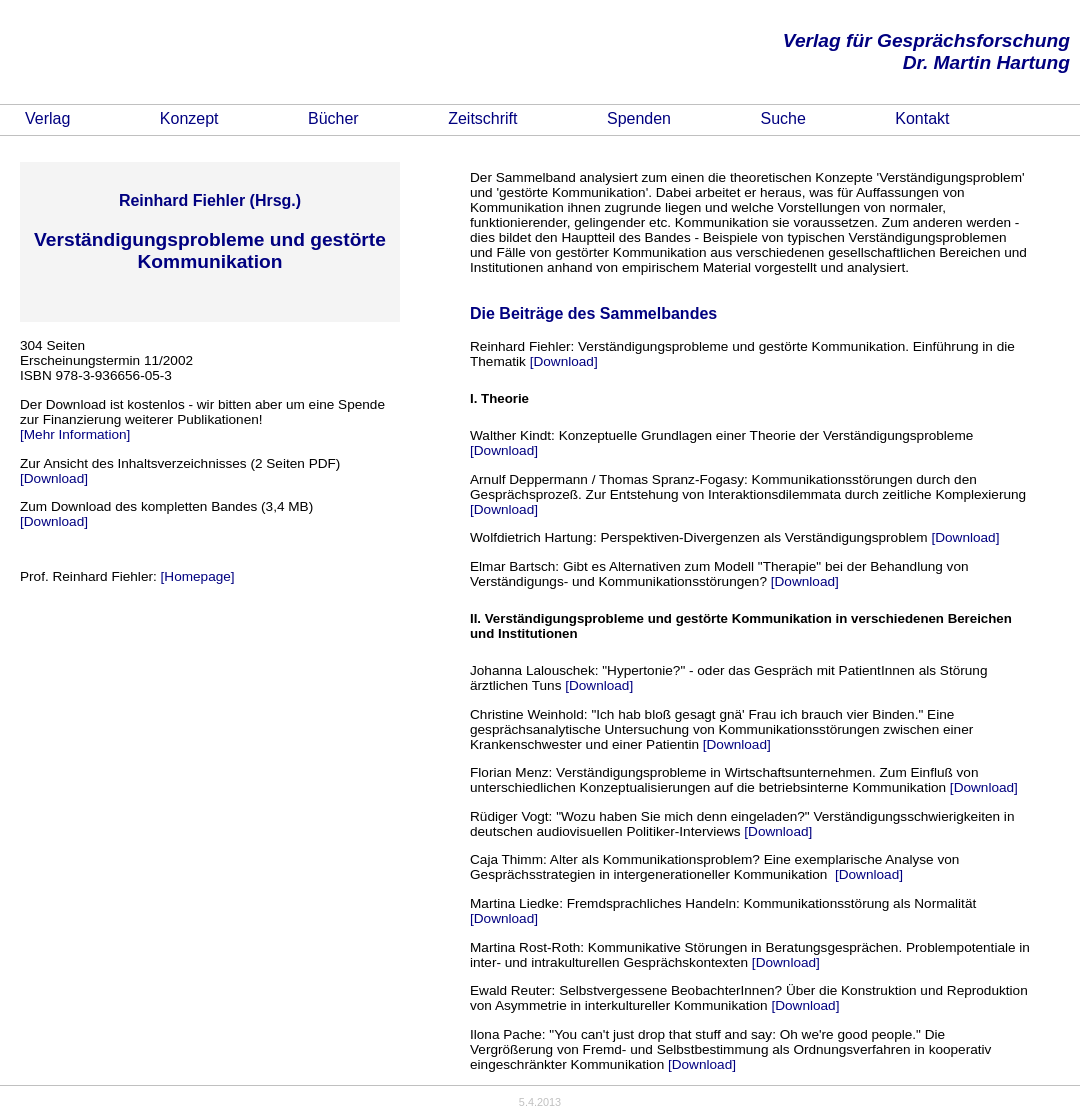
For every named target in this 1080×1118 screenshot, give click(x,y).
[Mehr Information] (75, 434)
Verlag (47, 118)
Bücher (333, 118)
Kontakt (922, 118)
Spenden (639, 118)
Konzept (189, 118)
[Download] (54, 478)
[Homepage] (198, 576)
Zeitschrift (482, 118)
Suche (782, 118)
